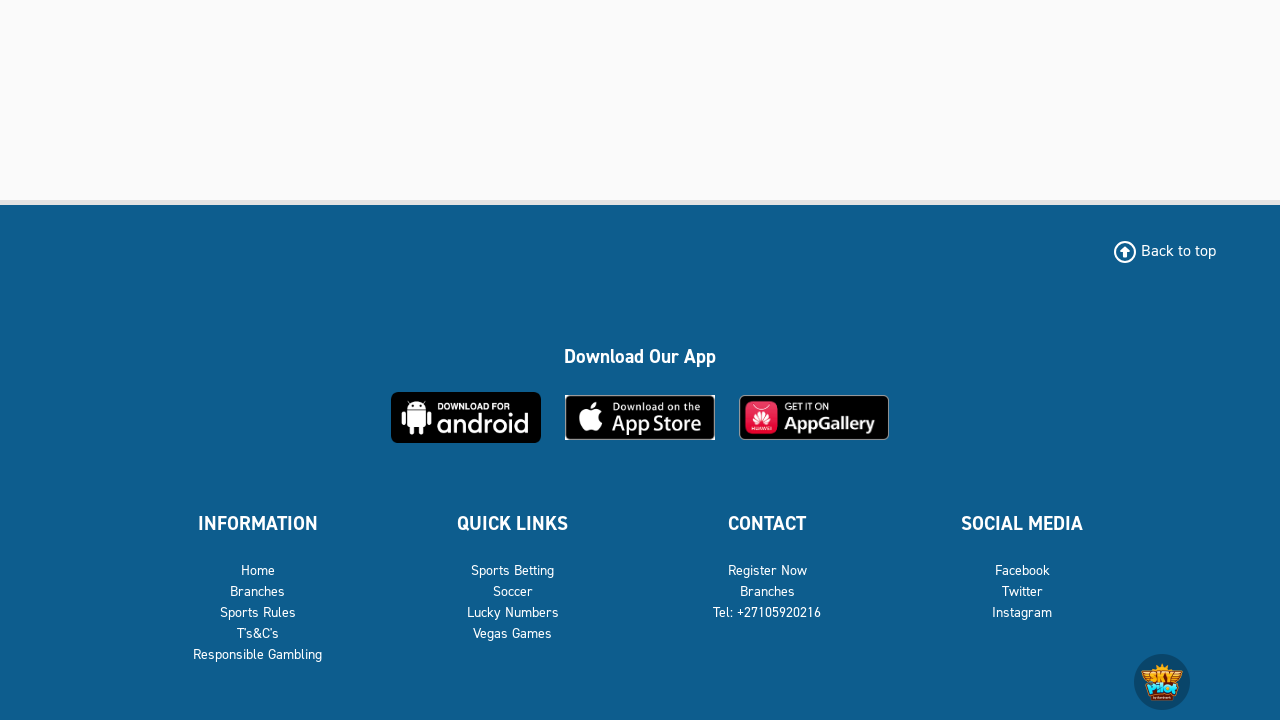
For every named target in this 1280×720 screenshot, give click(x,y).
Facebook (1022, 658)
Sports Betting (512, 658)
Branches (257, 679)
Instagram (1022, 700)
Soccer (513, 679)
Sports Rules (258, 700)
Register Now (767, 658)
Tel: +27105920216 (767, 700)
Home (258, 658)
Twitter (1022, 679)
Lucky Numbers (513, 700)
